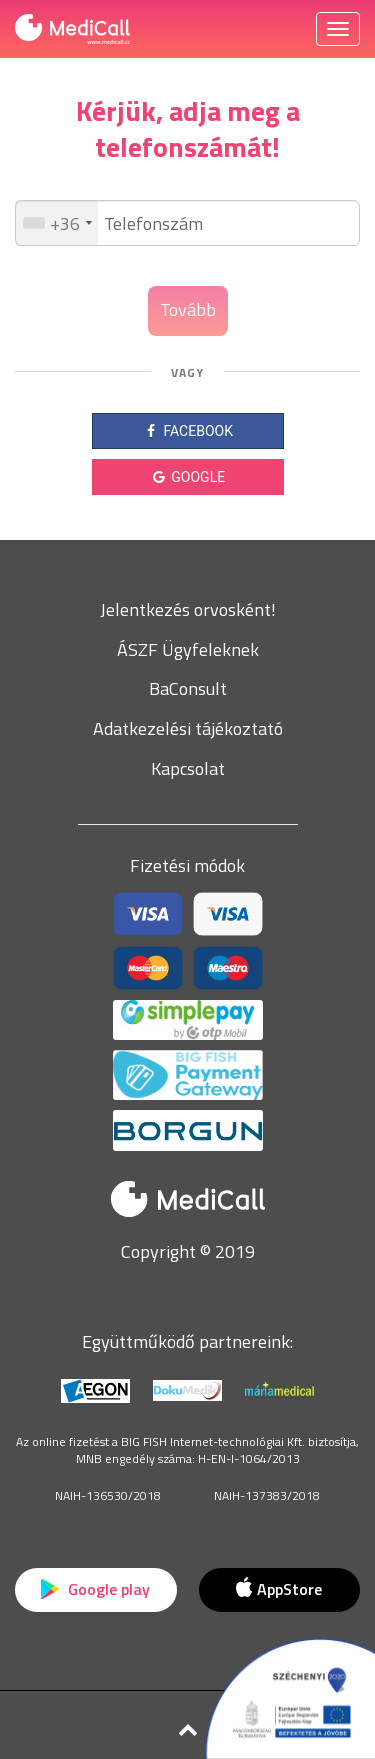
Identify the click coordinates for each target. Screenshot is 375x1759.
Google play (95, 1589)
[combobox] (57, 223)
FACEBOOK (187, 431)
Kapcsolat (188, 768)
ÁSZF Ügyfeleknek (188, 649)
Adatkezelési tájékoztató (188, 728)
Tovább (188, 309)
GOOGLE (187, 477)
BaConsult (188, 688)
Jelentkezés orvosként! (188, 609)
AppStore (279, 1589)
